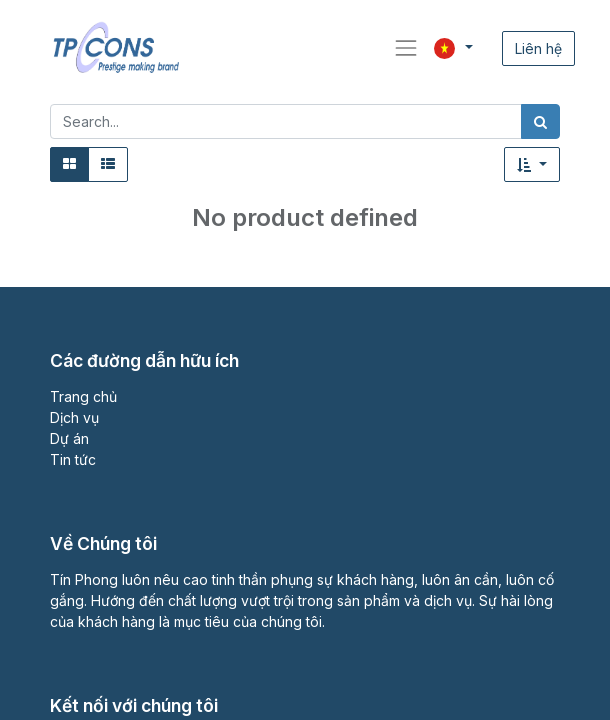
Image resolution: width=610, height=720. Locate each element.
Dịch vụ (74, 417)
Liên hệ (538, 48)
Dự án (69, 438)
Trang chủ (83, 396)
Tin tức (73, 459)
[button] (532, 164)
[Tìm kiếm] (540, 121)
